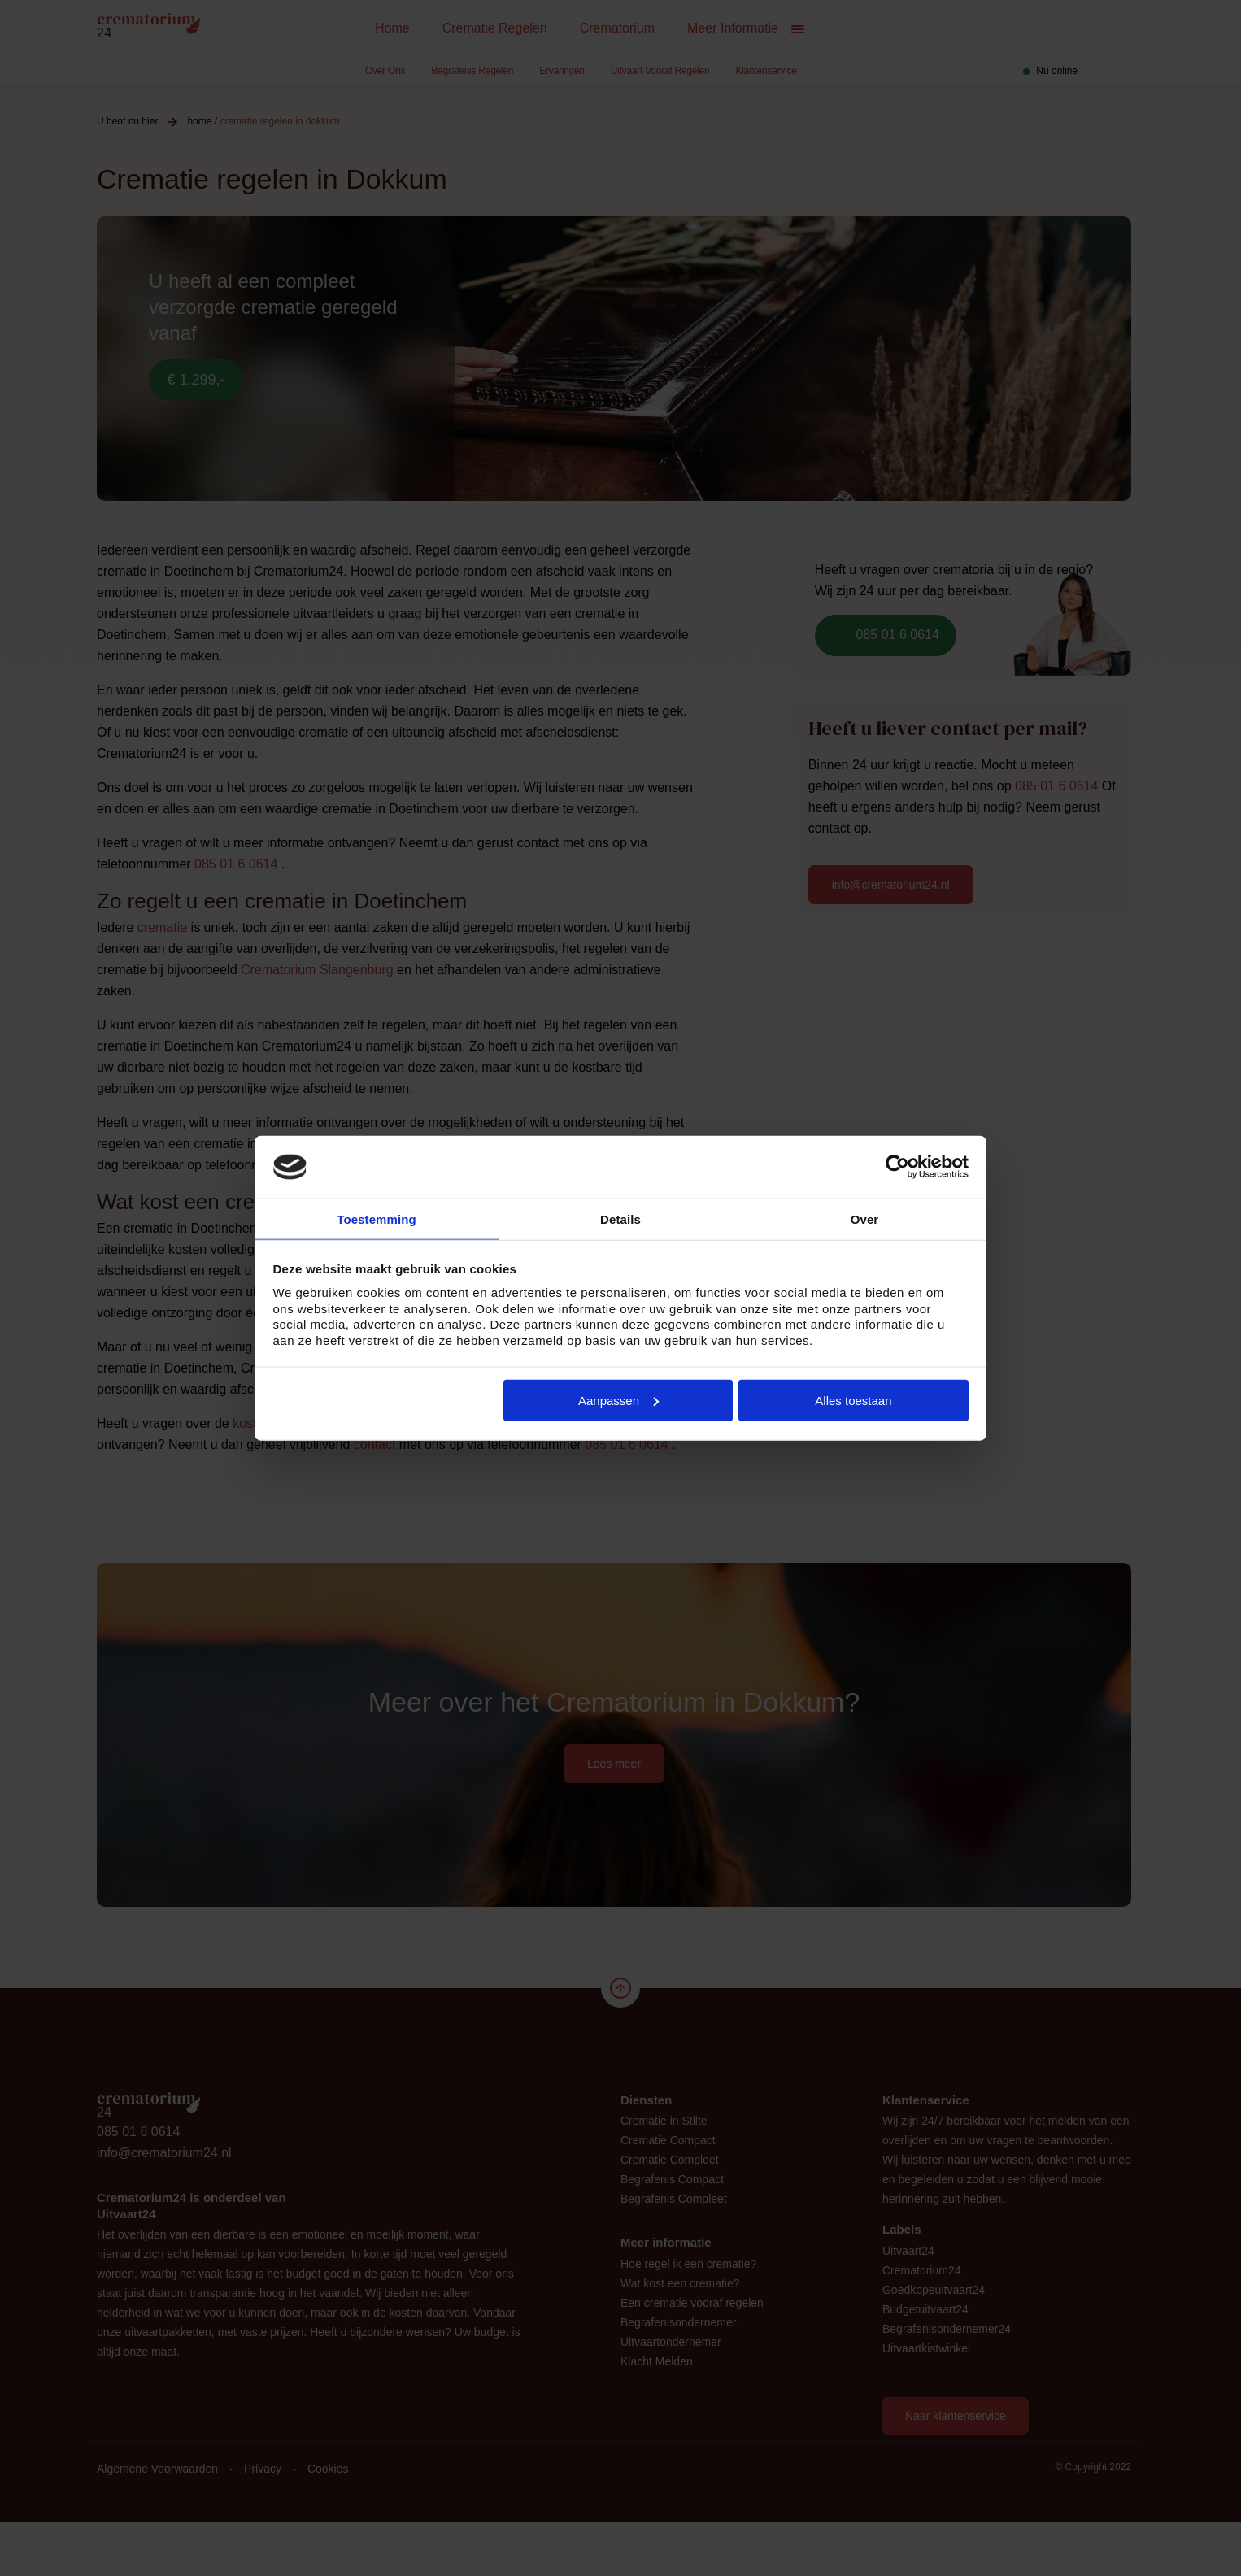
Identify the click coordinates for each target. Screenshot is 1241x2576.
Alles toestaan (853, 1401)
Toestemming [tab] (376, 1218)
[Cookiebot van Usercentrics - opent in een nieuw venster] (897, 1166)
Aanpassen (618, 1401)
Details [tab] (620, 1218)
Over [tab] (865, 1218)
